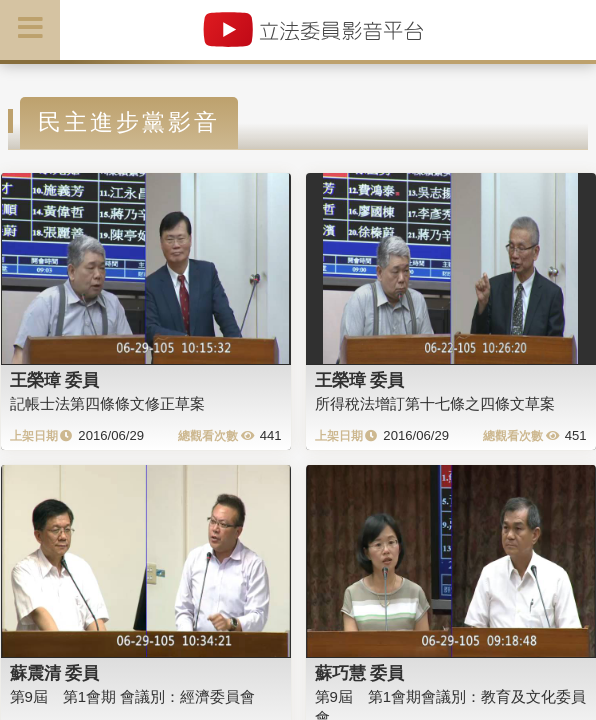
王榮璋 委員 (55, 380)
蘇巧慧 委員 (360, 673)
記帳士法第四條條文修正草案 (107, 403)
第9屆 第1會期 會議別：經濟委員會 (133, 696)
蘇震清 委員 (55, 673)
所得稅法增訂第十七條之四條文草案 (435, 403)
